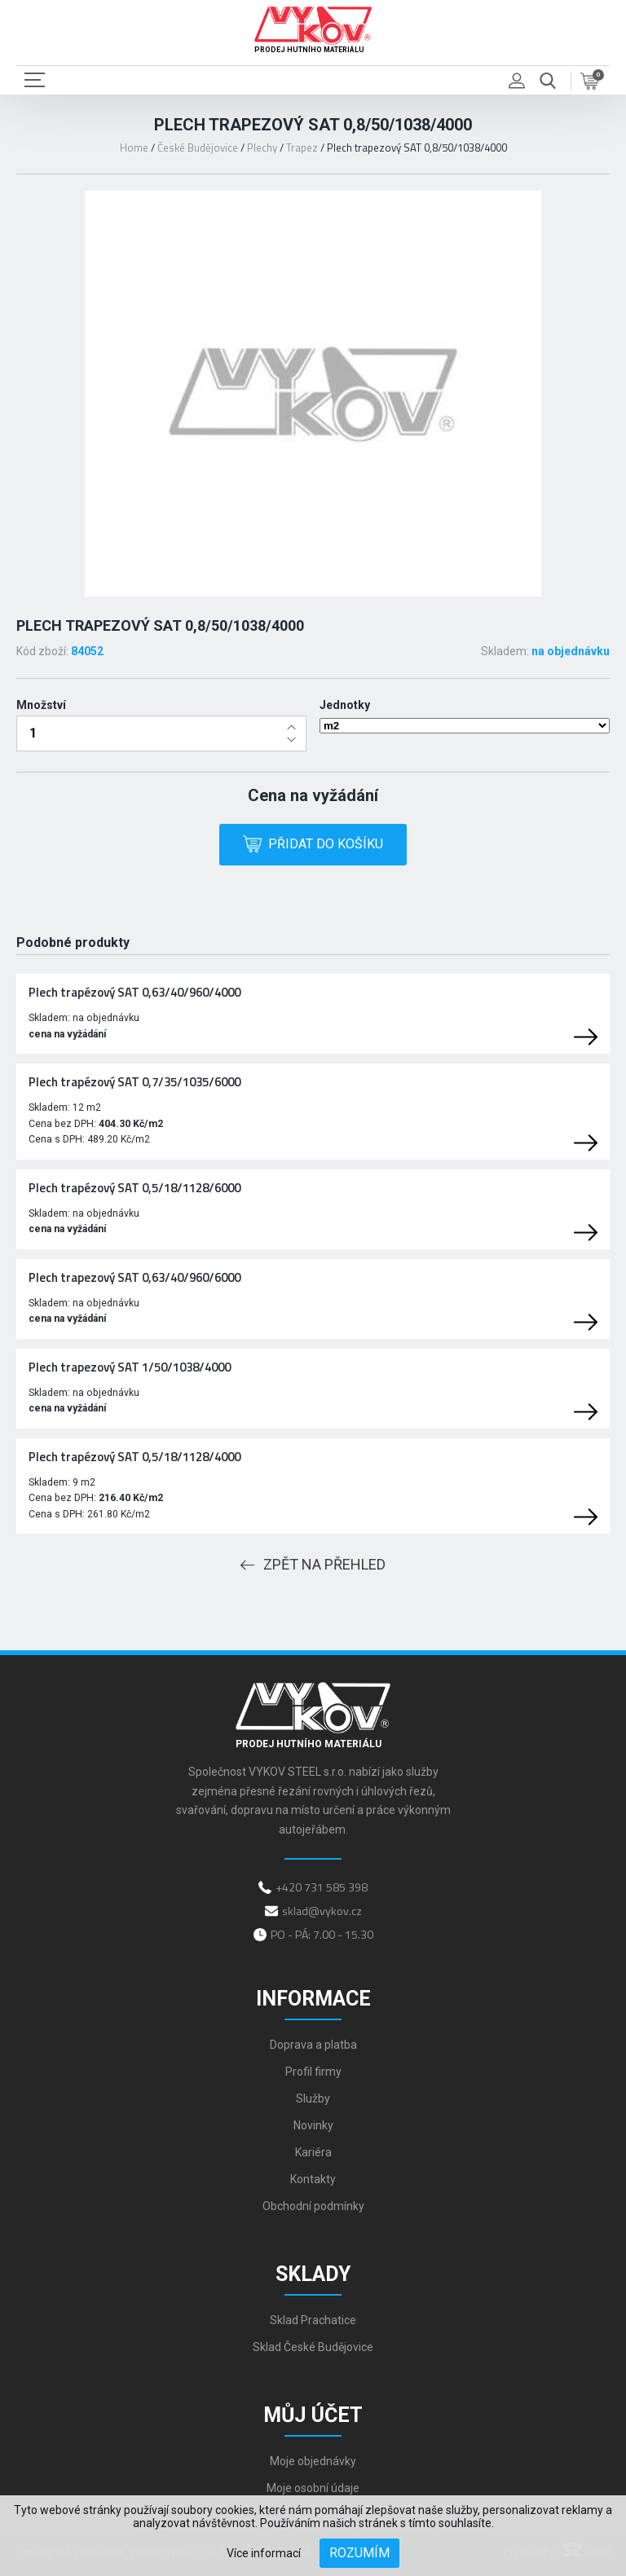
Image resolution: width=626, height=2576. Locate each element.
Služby (313, 2098)
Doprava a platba (313, 2044)
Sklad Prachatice (313, 2320)
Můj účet (313, 2415)
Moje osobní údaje (313, 2488)
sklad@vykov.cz (322, 1910)
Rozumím (359, 2553)
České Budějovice (197, 147)
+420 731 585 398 (322, 1887)
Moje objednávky (313, 2461)
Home (134, 147)
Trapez (302, 147)
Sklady (313, 2274)
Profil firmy (313, 2071)
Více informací (264, 2553)
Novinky (313, 2125)
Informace (313, 1998)
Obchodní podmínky (313, 2206)
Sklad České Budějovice (313, 2347)
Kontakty (313, 2179)
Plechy (262, 147)
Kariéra (313, 2152)
